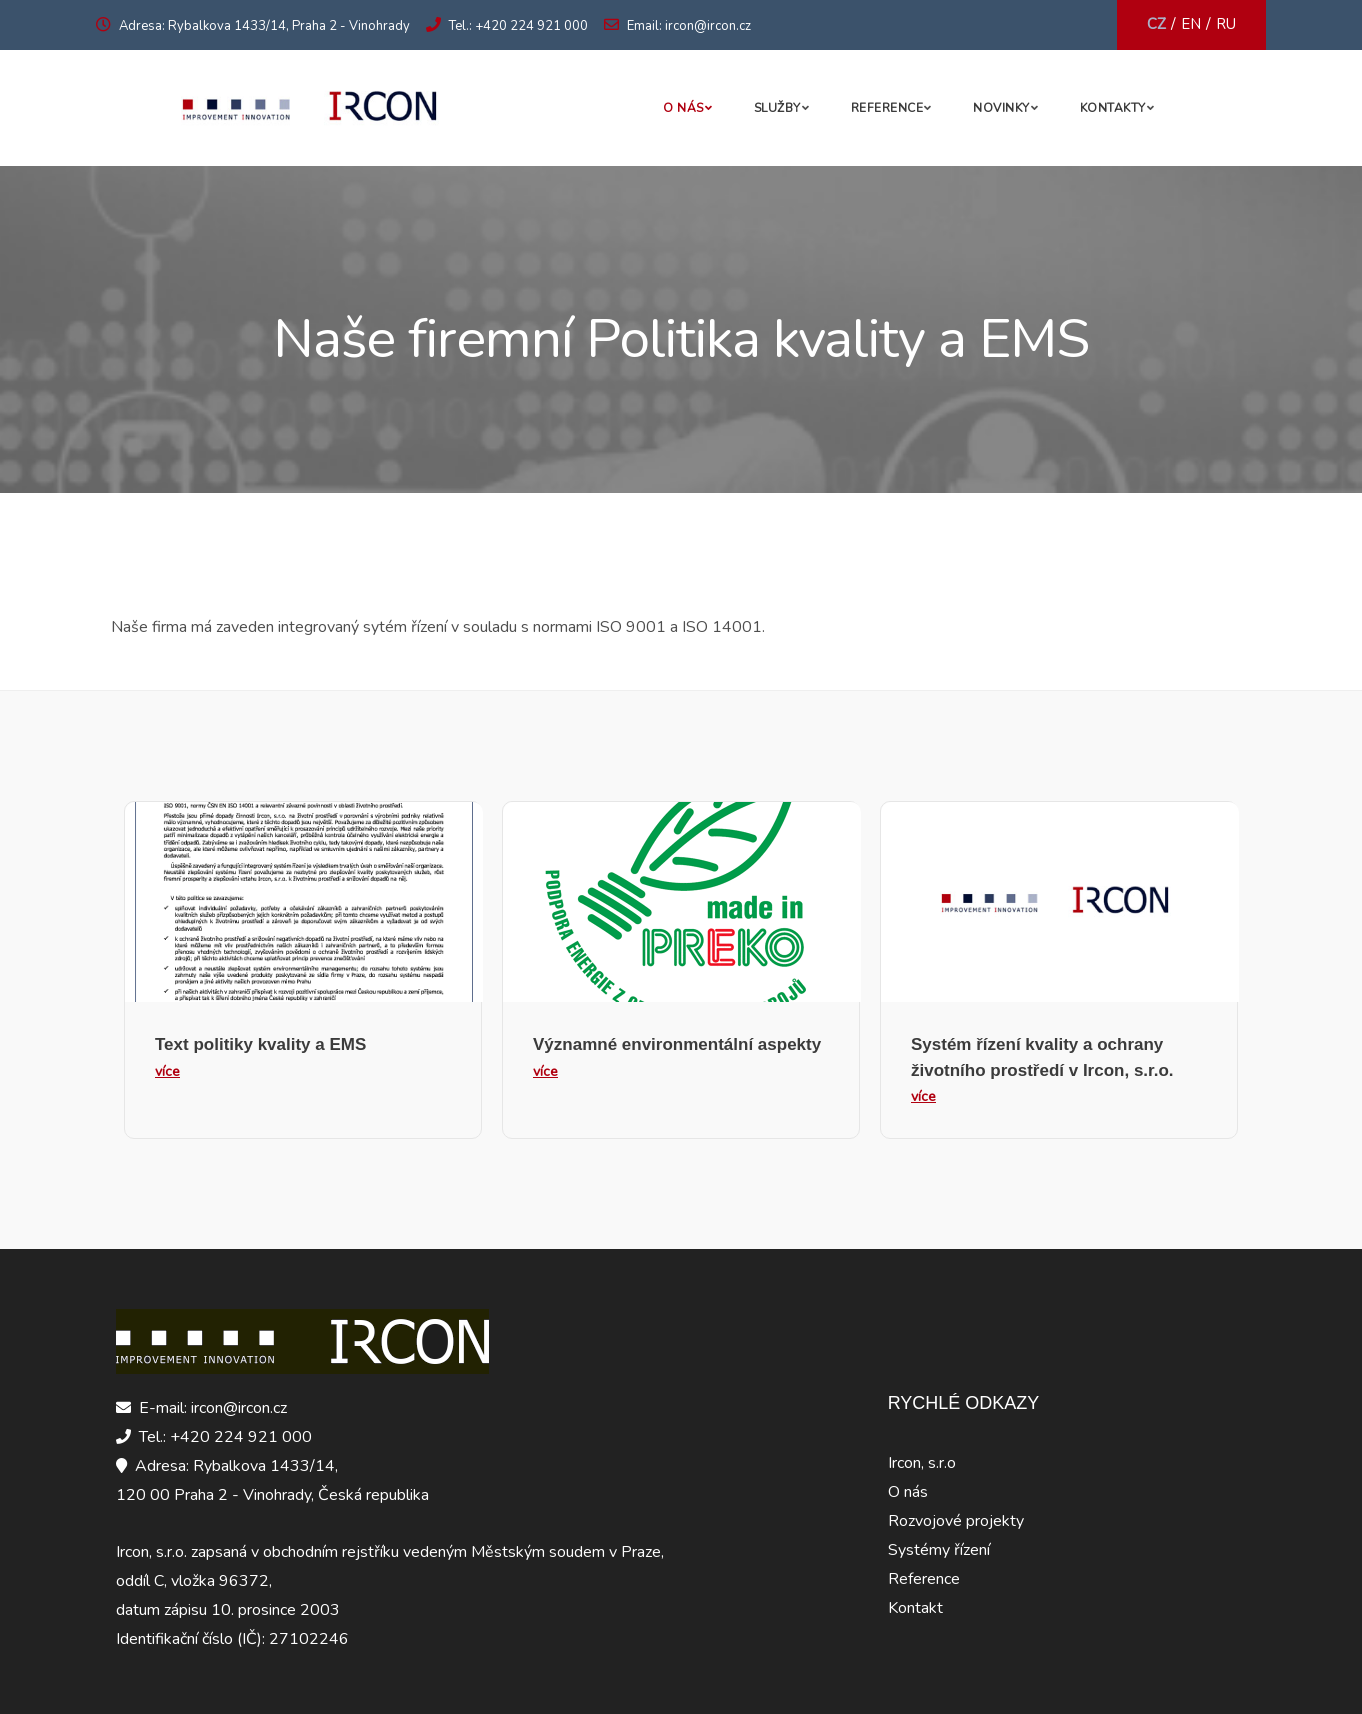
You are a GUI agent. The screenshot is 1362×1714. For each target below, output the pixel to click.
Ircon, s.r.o (922, 1463)
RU (1226, 24)
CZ (1156, 24)
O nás (683, 108)
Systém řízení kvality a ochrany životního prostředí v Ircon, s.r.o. (1042, 1057)
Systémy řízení (939, 1550)
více (167, 1071)
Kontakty (1113, 108)
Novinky (1001, 108)
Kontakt (915, 1608)
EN (1191, 24)
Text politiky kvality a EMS (260, 1044)
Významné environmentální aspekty (677, 1044)
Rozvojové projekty (956, 1521)
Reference (887, 108)
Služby (777, 108)
